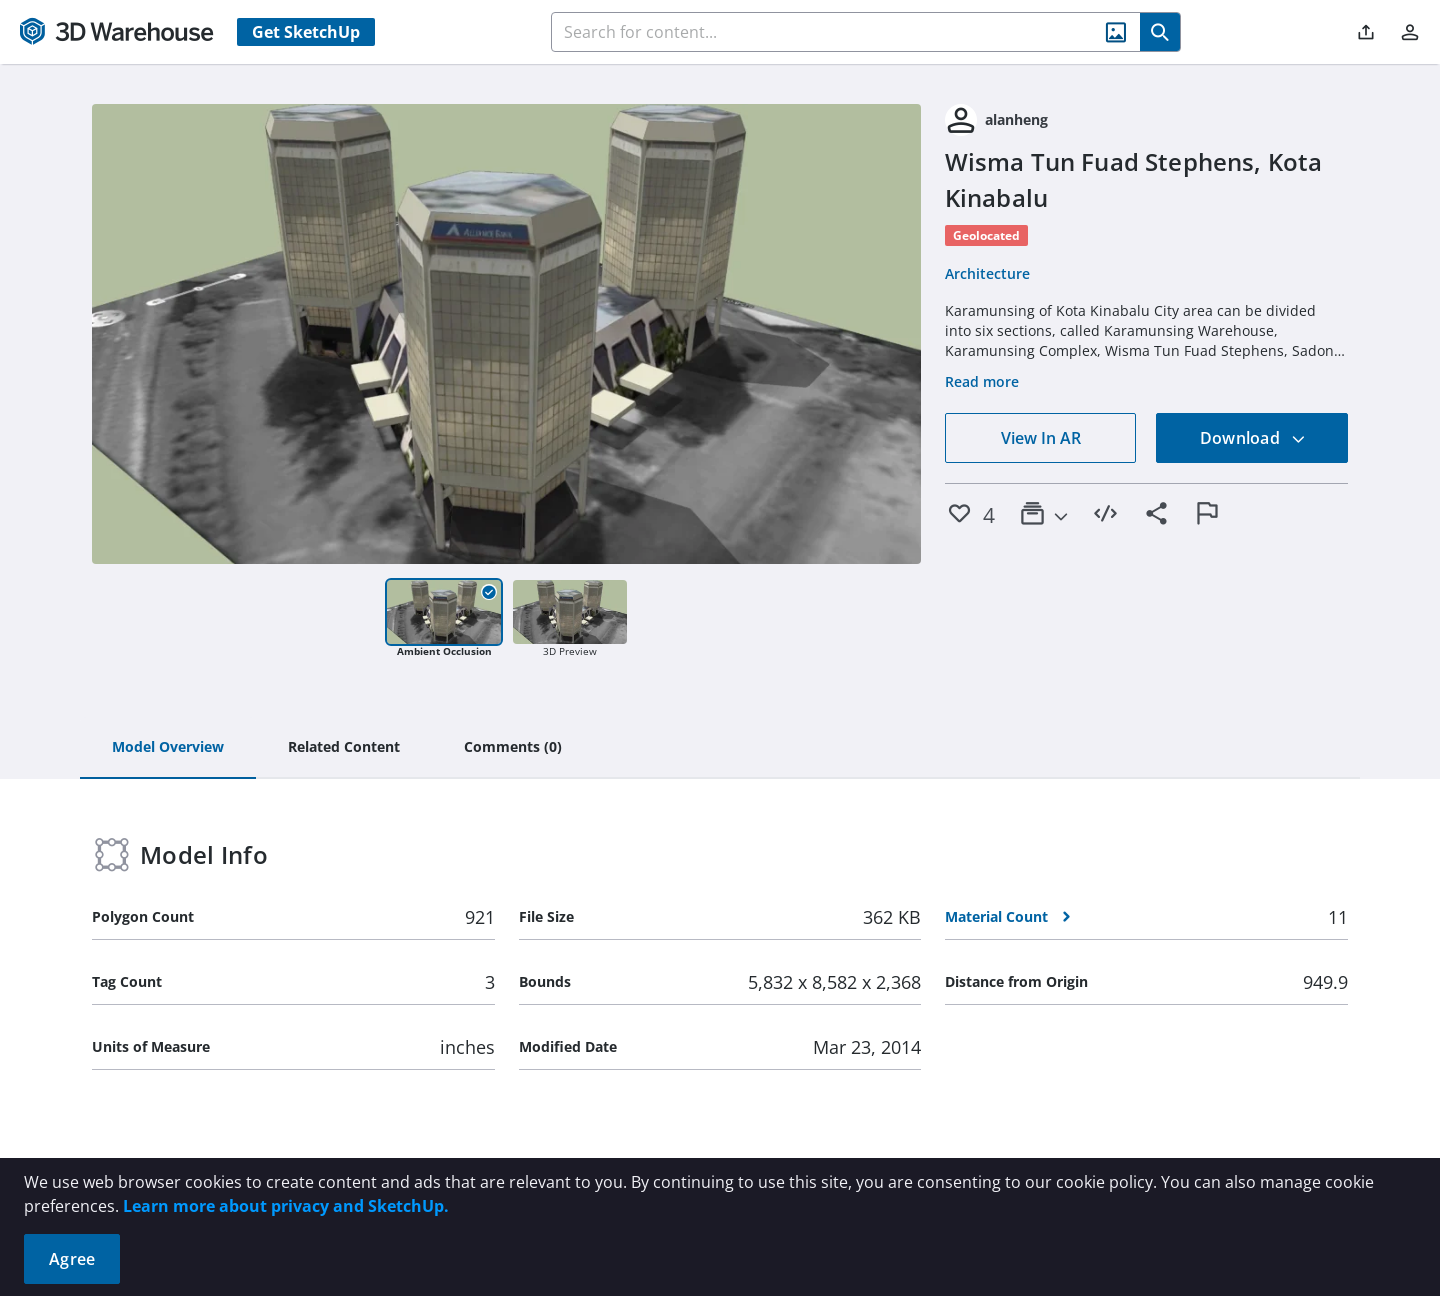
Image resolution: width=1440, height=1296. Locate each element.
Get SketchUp (306, 32)
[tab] (168, 748)
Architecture (987, 273)
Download (1253, 438)
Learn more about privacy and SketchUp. (286, 1206)
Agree (72, 1259)
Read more (982, 381)
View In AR (1041, 438)
